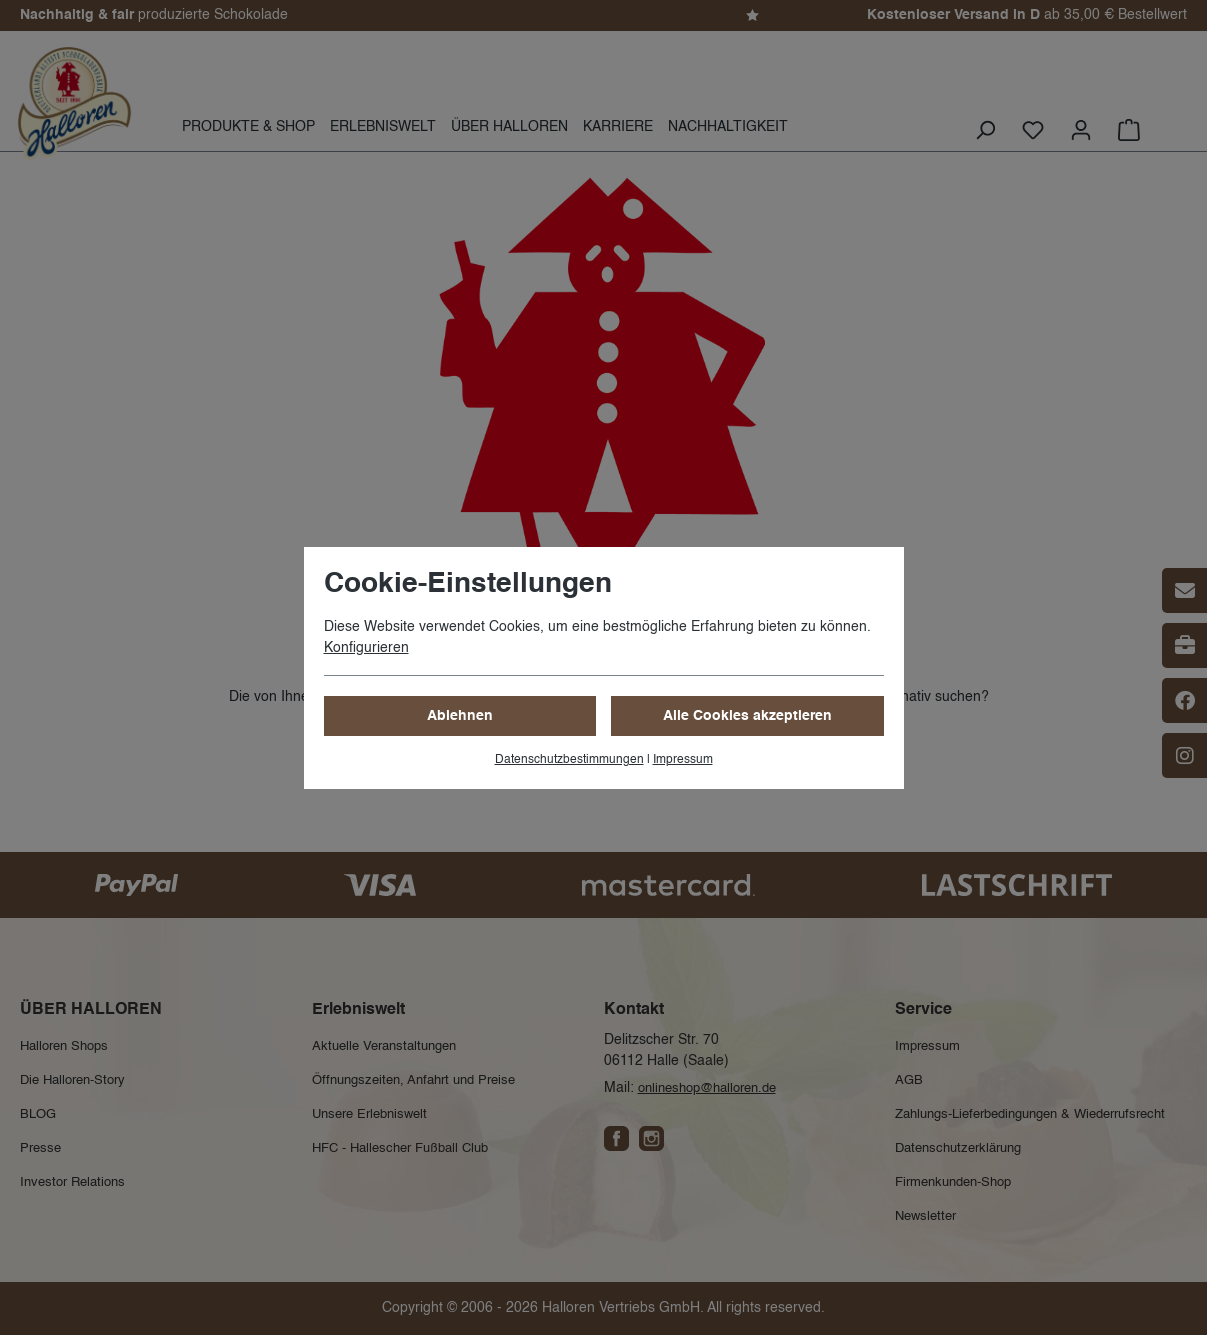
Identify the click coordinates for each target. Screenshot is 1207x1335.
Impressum (683, 760)
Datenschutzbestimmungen (569, 760)
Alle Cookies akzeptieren (747, 716)
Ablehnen (460, 716)
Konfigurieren (366, 648)
